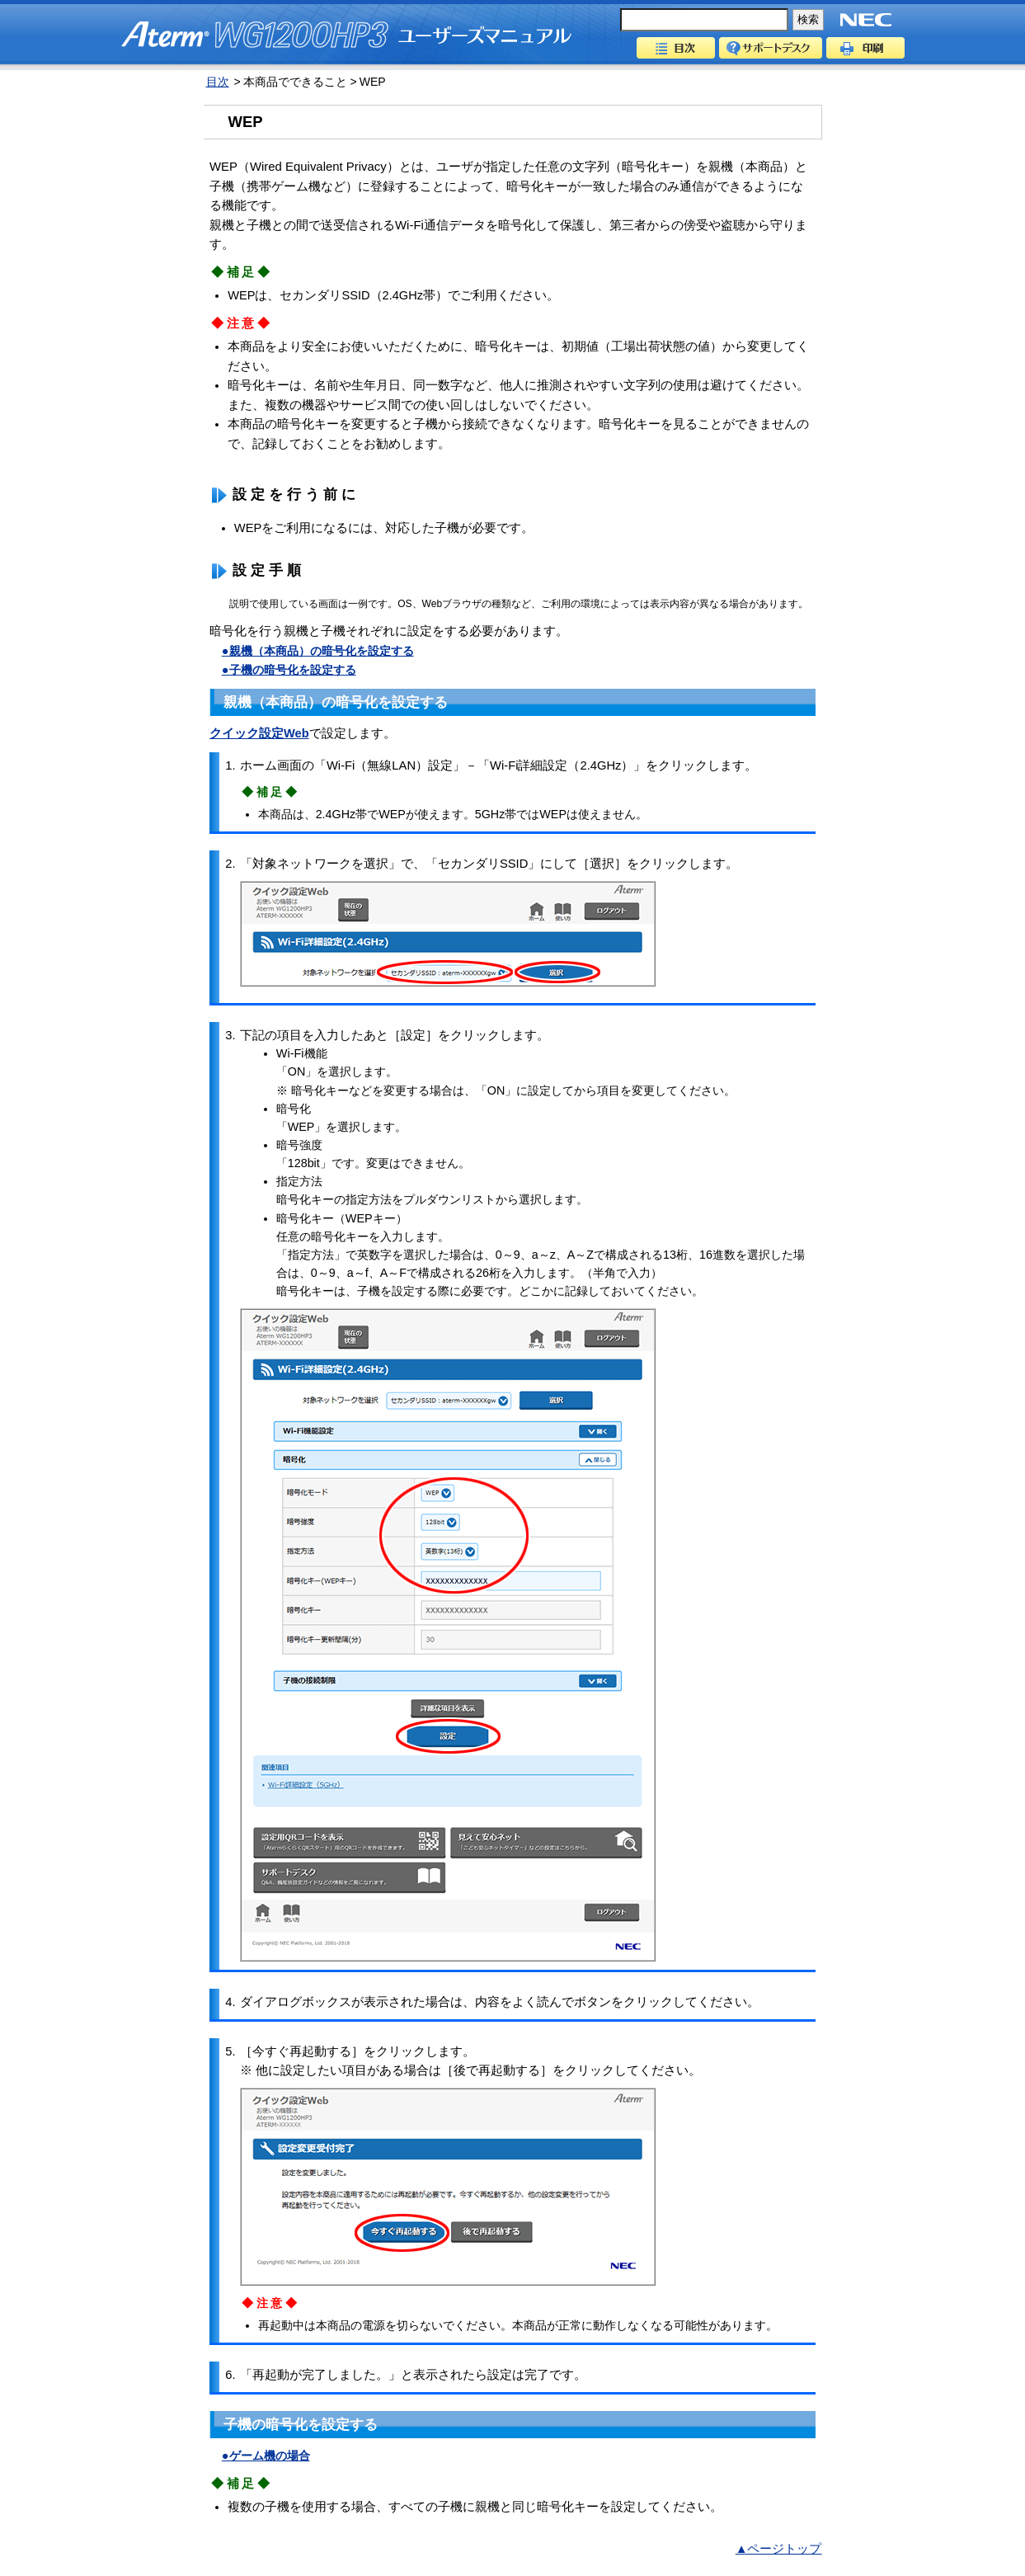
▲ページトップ (779, 2548)
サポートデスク (770, 48)
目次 (676, 48)
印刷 (865, 48)
